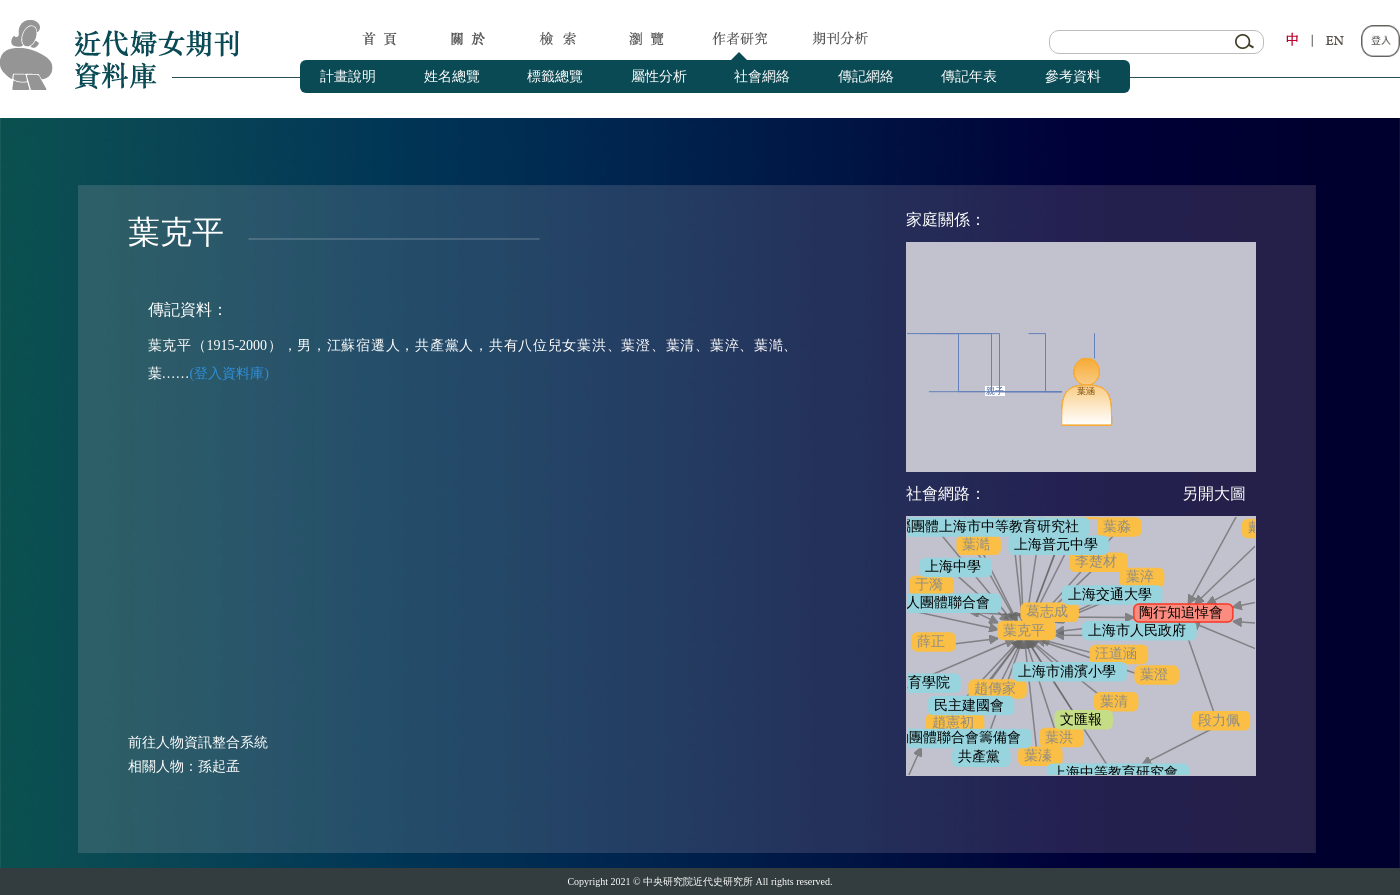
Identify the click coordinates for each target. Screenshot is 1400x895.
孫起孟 (219, 766)
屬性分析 (659, 76)
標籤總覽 (555, 76)
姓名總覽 (452, 76)
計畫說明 (348, 76)
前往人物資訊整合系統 (198, 742)
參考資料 (1073, 76)
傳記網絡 (866, 76)
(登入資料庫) (229, 373)
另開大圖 (1214, 493)
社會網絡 (762, 76)
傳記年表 (969, 76)
